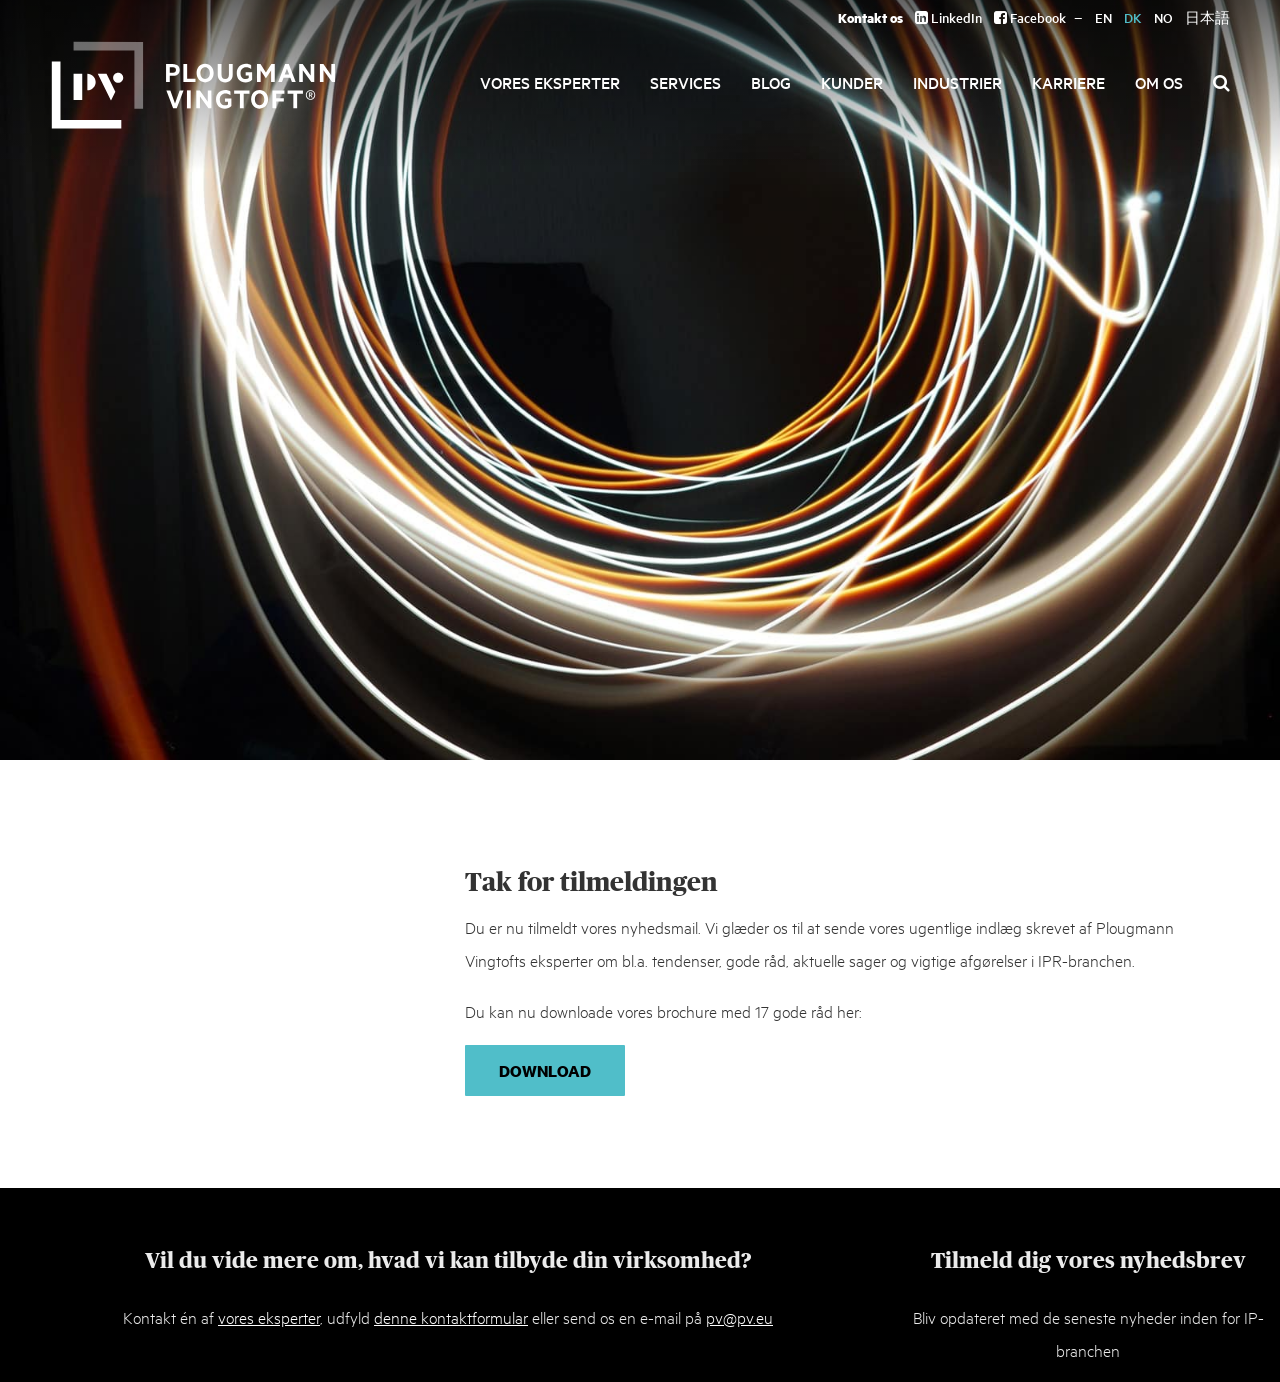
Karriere (1068, 82)
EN (1103, 17)
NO (1163, 17)
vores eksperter (269, 1316)
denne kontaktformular (451, 1316)
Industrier (957, 82)
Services (685, 82)
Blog (771, 82)
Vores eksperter (550, 82)
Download (545, 1070)
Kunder (852, 82)
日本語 (1207, 17)
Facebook (1030, 17)
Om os (1159, 82)
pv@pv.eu (739, 1316)
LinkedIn (948, 17)
